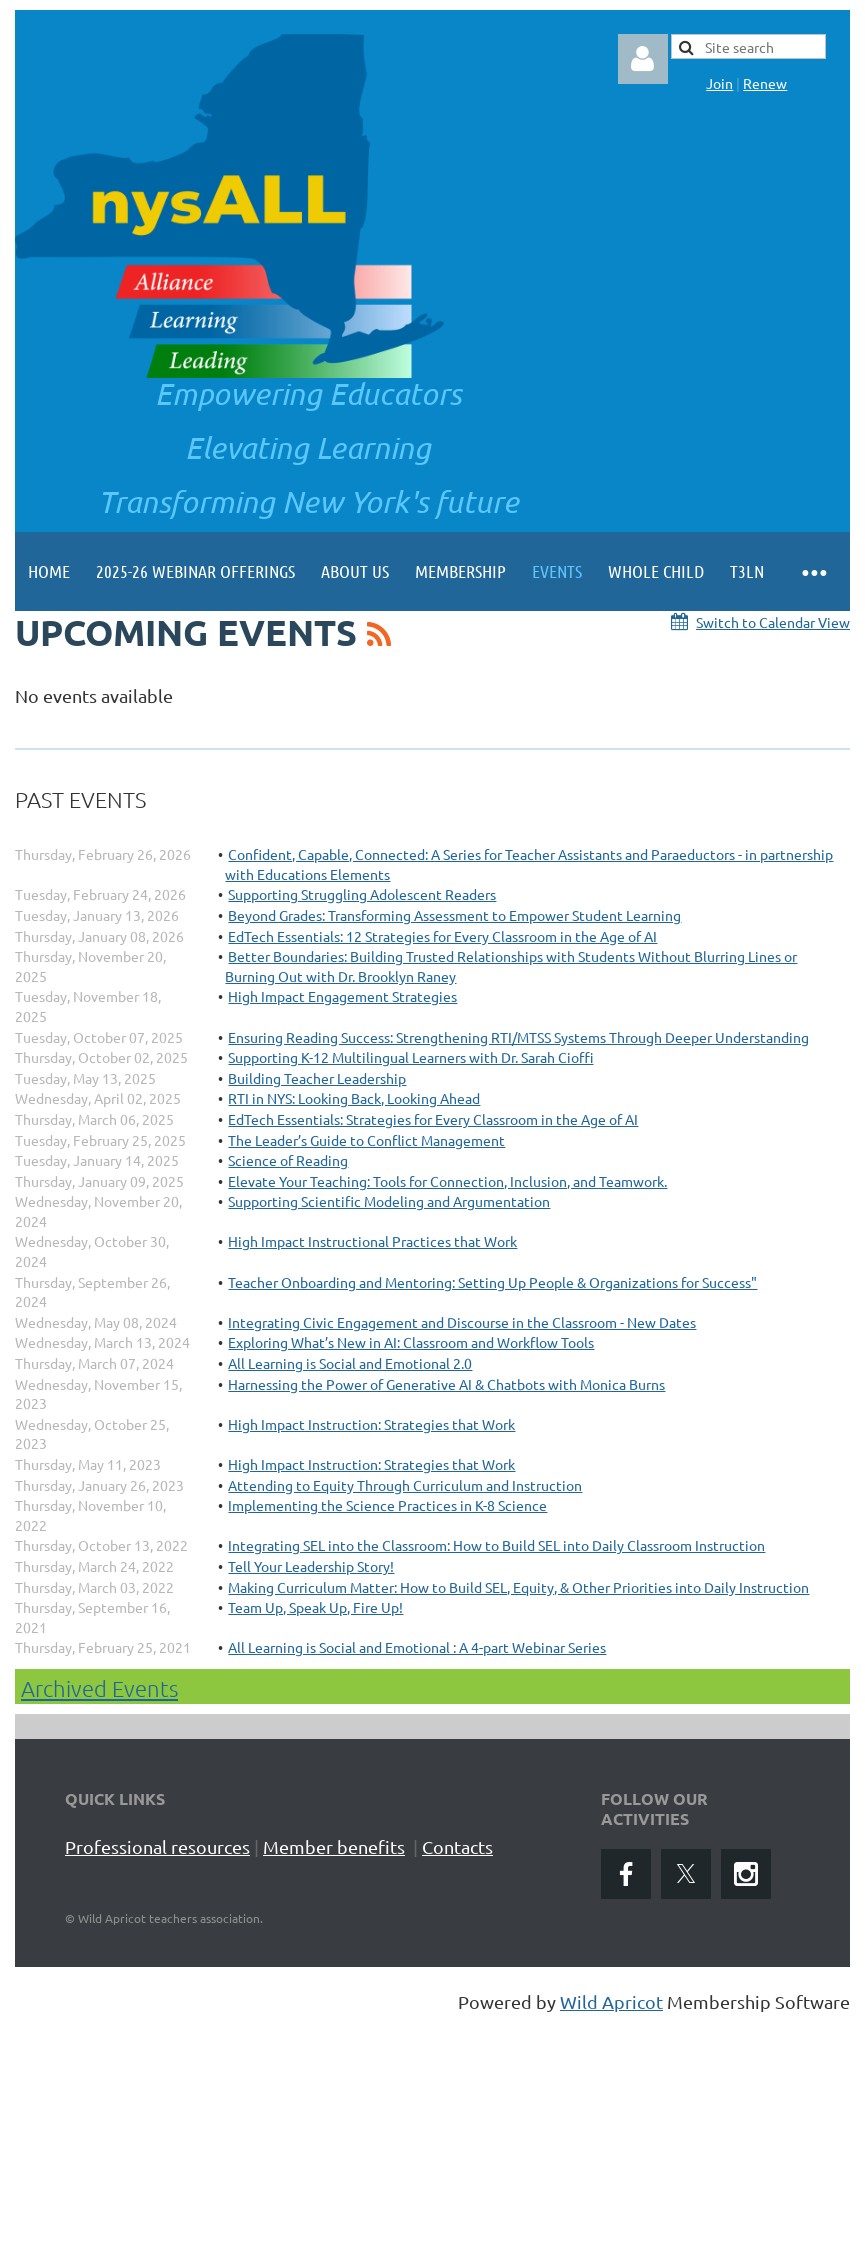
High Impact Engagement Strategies (342, 996)
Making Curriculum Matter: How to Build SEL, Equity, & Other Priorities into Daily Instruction (518, 1587)
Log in (643, 59)
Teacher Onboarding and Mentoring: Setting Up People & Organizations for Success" (492, 1282)
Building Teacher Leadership (317, 1078)
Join (719, 83)
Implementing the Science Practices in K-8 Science (387, 1505)
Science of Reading (288, 1160)
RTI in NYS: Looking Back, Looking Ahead (354, 1098)
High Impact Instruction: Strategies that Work (371, 1424)
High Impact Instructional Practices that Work (372, 1241)
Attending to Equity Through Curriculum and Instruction (405, 1485)
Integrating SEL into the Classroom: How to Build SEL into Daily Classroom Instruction (496, 1545)
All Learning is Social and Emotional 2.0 (350, 1363)
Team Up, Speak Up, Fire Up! (315, 1607)
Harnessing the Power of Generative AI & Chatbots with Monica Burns (446, 1384)
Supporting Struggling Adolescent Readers (362, 894)
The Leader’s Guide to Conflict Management (366, 1140)
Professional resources (157, 1846)
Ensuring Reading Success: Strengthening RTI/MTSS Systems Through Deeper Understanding (518, 1037)
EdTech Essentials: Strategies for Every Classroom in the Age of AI (433, 1119)
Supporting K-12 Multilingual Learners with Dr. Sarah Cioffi (410, 1057)
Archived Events (99, 1688)
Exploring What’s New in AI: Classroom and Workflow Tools (411, 1342)
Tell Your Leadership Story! (311, 1566)
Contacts (457, 1846)
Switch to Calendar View (773, 622)
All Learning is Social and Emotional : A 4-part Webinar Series (417, 1647)
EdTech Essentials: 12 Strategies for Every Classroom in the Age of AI (442, 936)
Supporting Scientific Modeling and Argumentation (389, 1201)
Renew (765, 83)
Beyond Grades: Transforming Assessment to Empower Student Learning (454, 915)
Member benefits (334, 1846)
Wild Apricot (611, 2001)
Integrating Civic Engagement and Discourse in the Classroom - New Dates (462, 1322)
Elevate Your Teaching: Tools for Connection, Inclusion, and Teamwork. (447, 1181)
